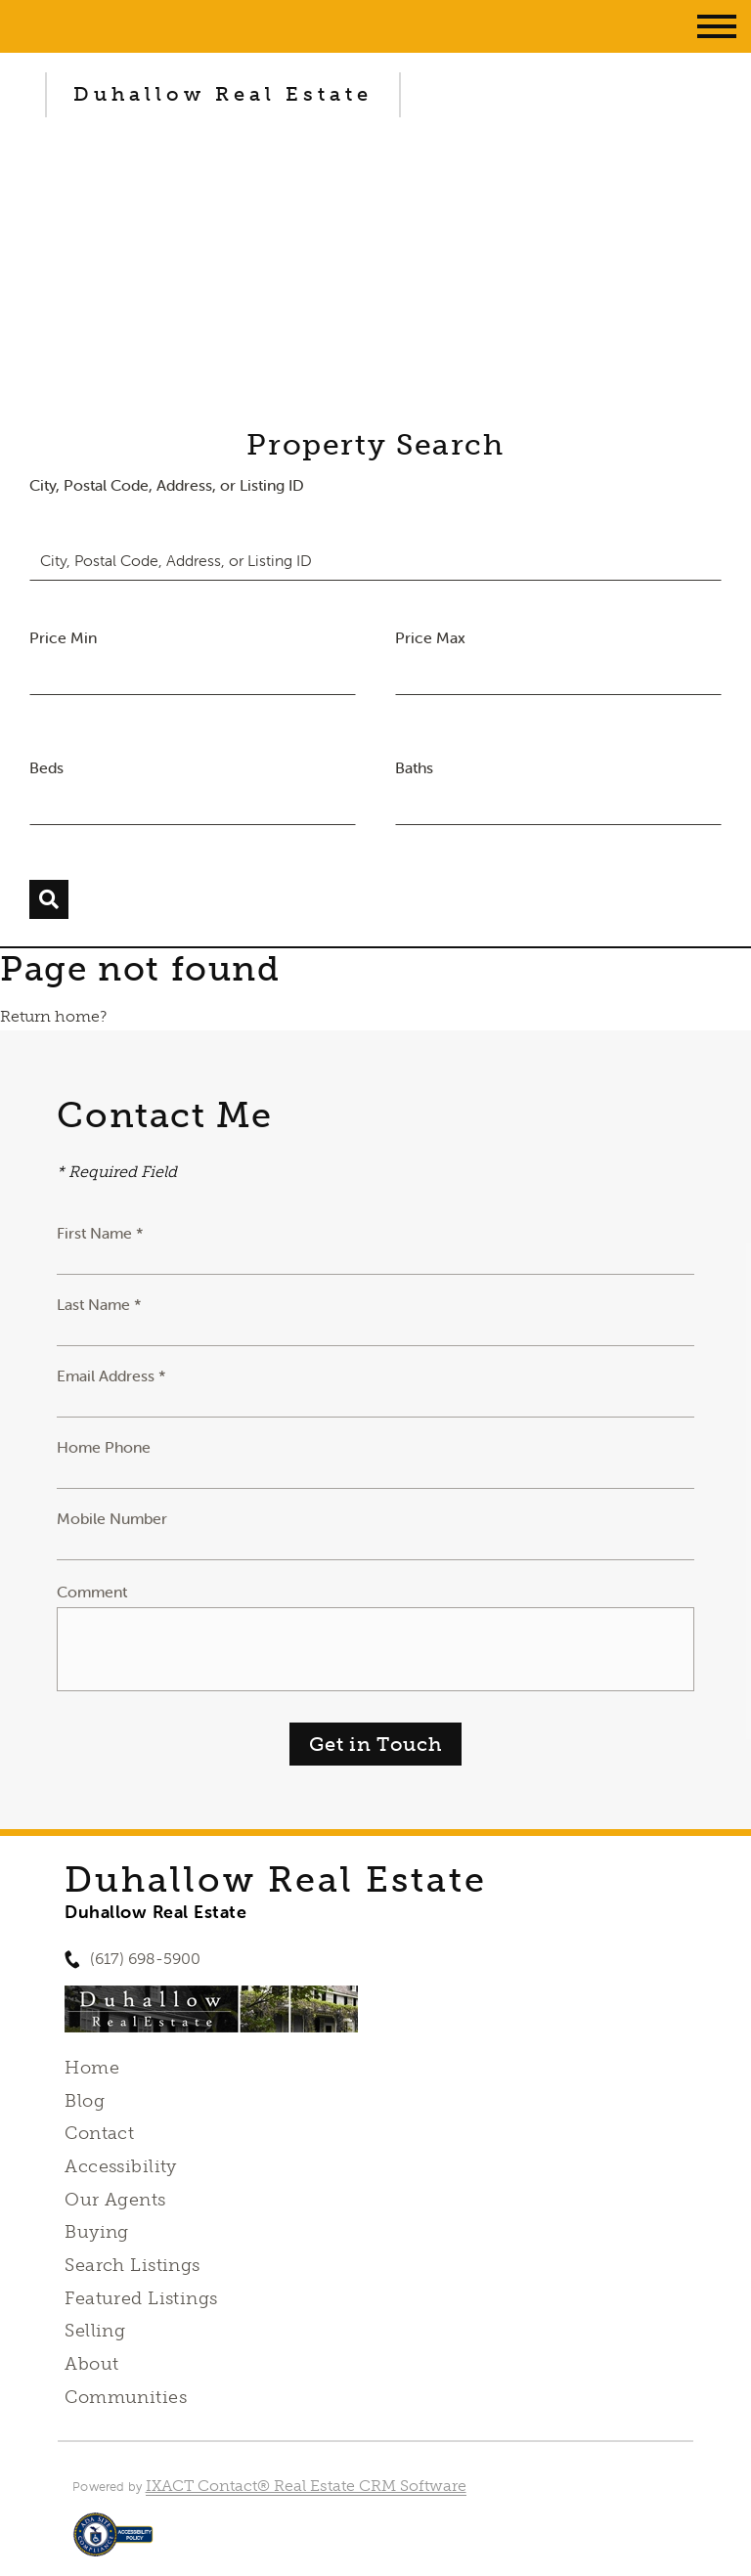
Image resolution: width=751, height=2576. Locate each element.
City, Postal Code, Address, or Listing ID (166, 485)
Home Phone (104, 1447)
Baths (414, 767)
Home (92, 2067)
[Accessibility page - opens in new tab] (113, 2544)
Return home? (53, 1016)
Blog (85, 2101)
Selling (95, 2330)
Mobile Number (112, 1518)
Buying (97, 2232)
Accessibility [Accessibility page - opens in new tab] (120, 2166)
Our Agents (115, 2199)
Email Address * (111, 1375)
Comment (92, 1591)
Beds (46, 767)
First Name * (100, 1233)
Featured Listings (141, 2298)
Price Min (63, 637)
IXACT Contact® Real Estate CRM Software (306, 2485)
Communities (126, 2397)
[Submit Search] (48, 899)
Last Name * (99, 1304)
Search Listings (132, 2265)
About (91, 2364)
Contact (99, 2133)
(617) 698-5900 (145, 1958)
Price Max (430, 637)
